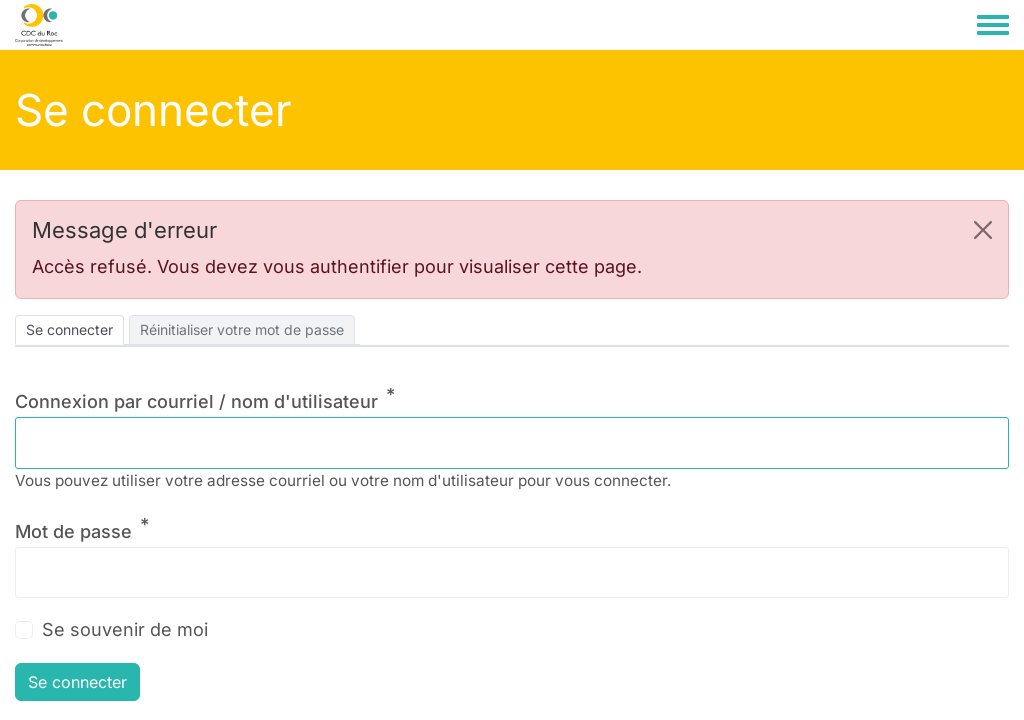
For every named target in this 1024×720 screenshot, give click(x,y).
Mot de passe (73, 531)
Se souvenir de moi (125, 629)
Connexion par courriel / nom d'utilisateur (196, 401)
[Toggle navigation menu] (993, 26)
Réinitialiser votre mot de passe (242, 329)
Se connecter (69, 329)
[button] (983, 230)
